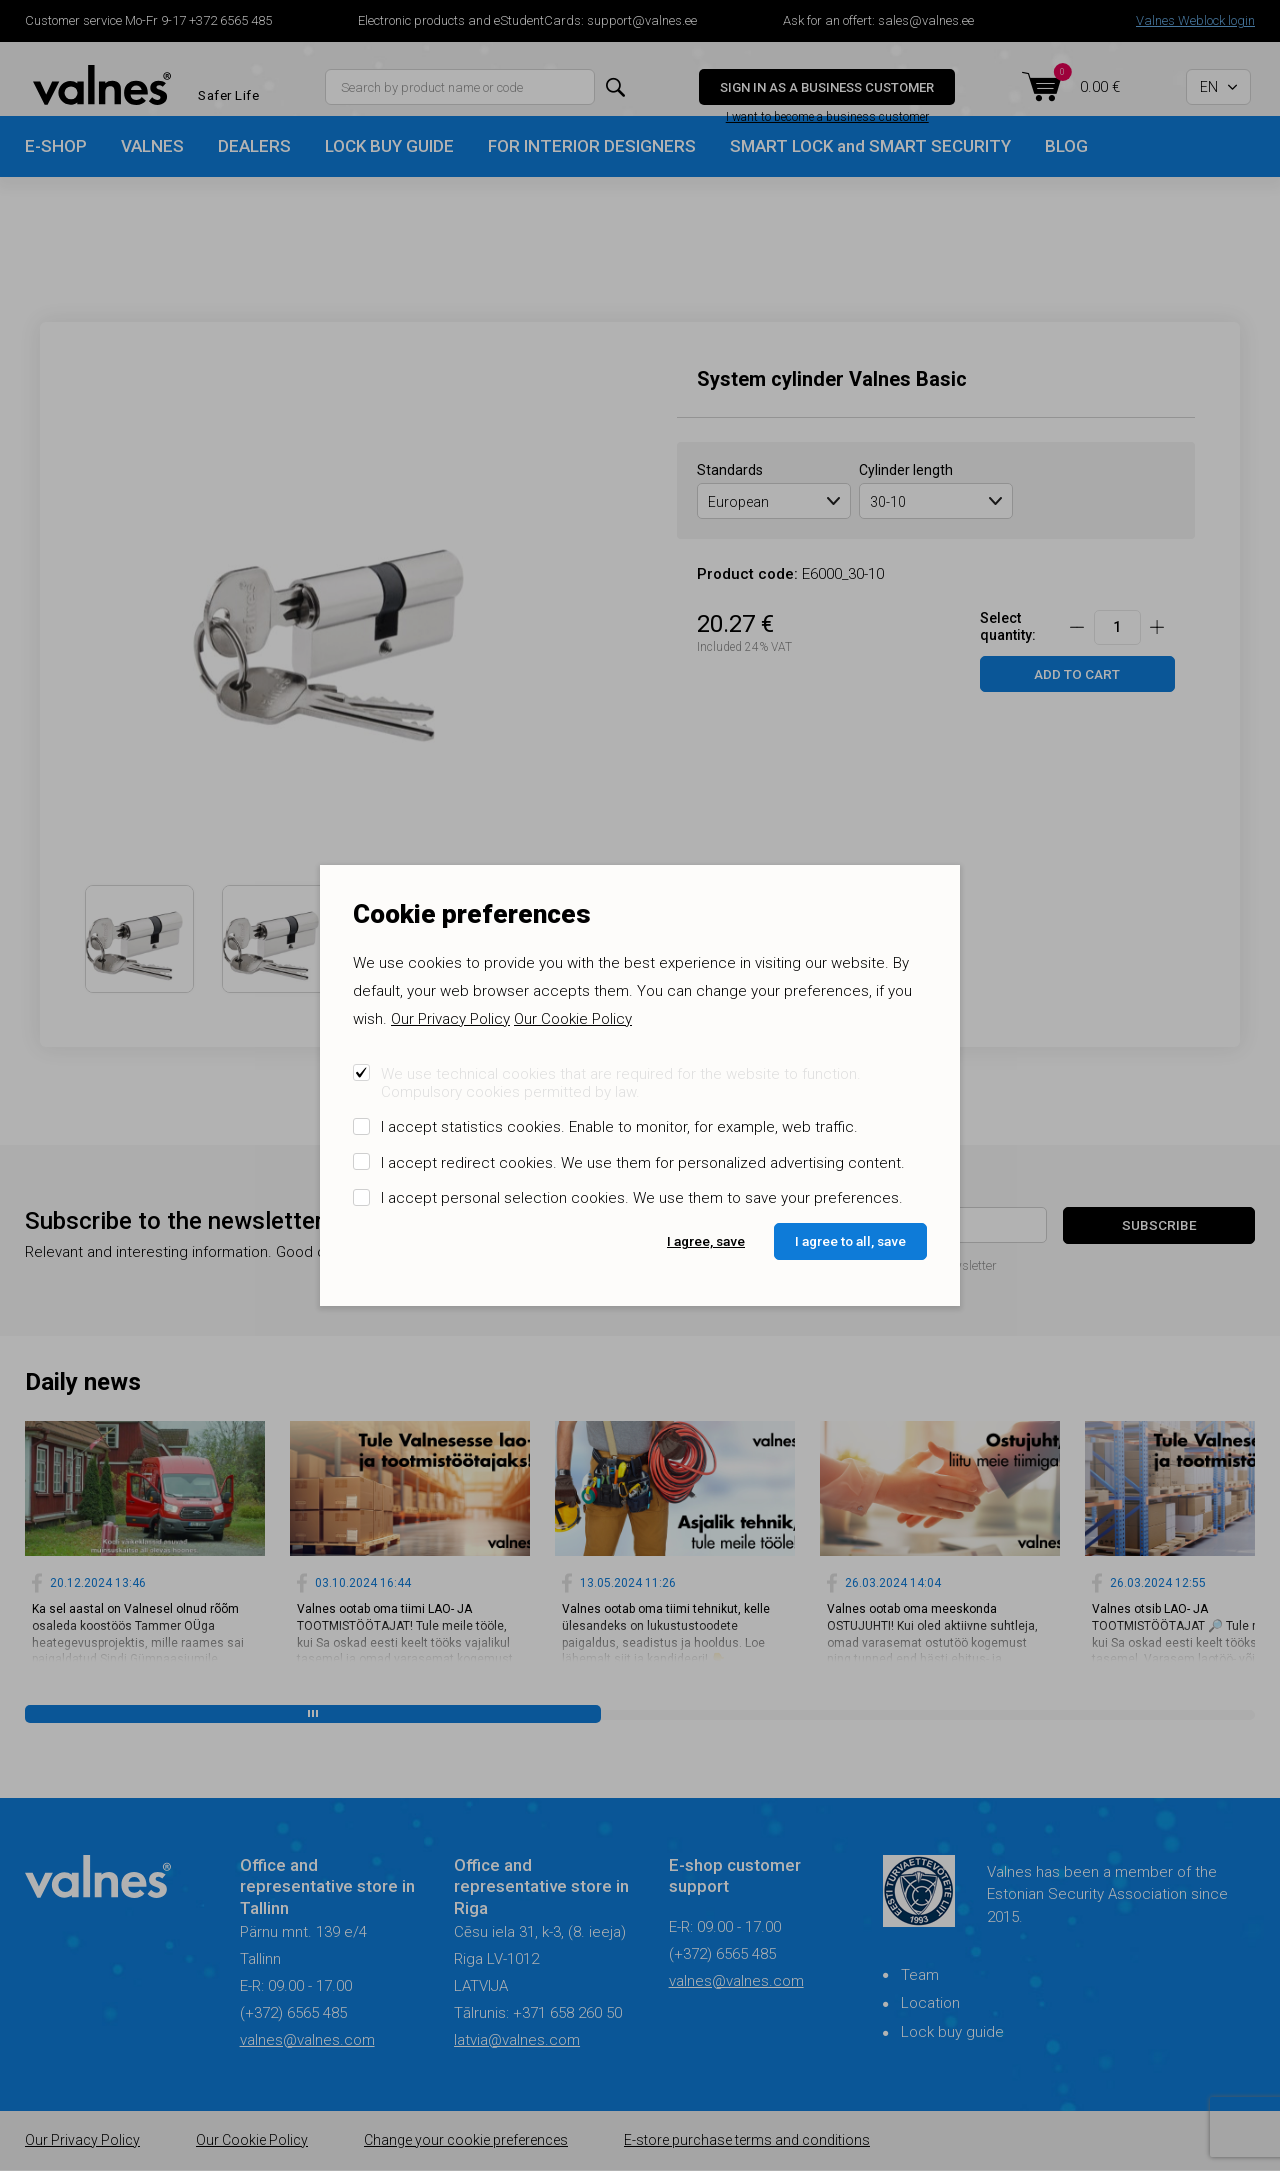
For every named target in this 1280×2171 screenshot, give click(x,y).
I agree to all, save (850, 1241)
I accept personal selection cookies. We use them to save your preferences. (642, 1198)
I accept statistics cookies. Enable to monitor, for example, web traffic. (619, 1127)
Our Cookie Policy (573, 1019)
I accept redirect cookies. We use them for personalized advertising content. (643, 1163)
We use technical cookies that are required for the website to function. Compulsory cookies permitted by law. (621, 1083)
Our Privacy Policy (450, 1019)
